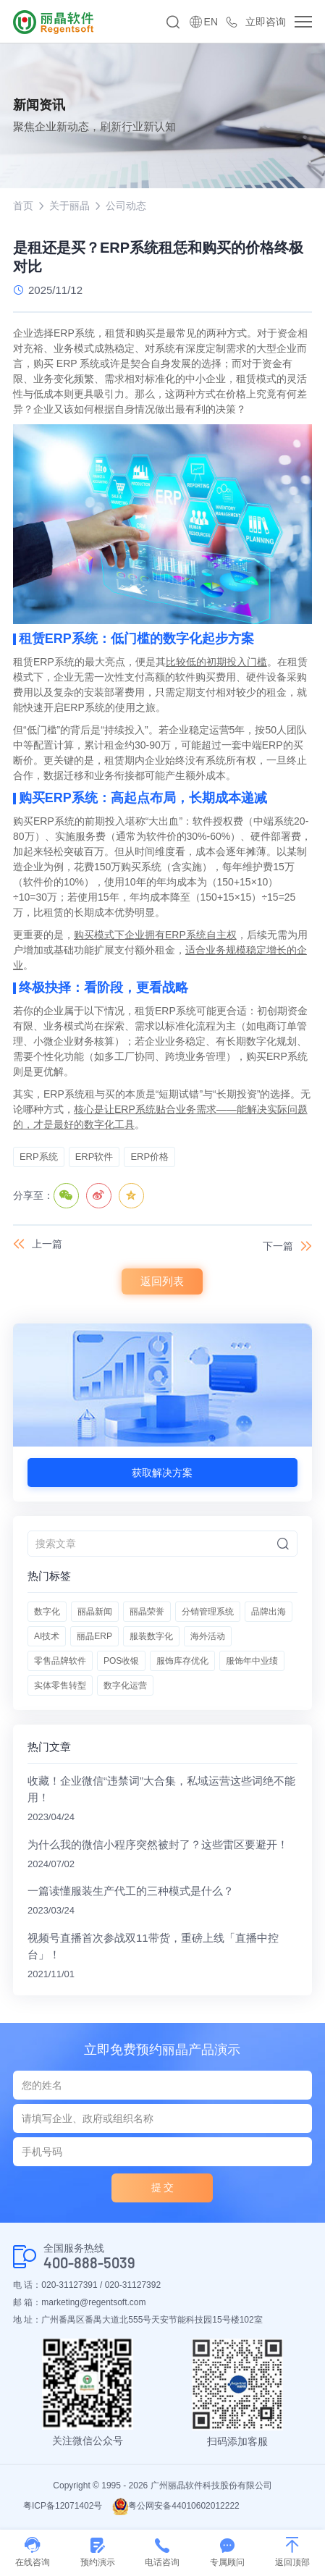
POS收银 (121, 1661)
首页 (23, 205)
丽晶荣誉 (147, 1612)
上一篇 (47, 1244)
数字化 (47, 1612)
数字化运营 (125, 1685)
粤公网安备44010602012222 (175, 2506)
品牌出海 (268, 1612)
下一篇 (278, 1246)
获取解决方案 (162, 1472)
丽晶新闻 (94, 1612)
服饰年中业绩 (252, 1661)
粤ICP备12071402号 (62, 2506)
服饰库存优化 (182, 1661)
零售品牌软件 (60, 1661)
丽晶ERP (94, 1636)
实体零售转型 (60, 1685)
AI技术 (46, 1636)
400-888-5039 (89, 2262)
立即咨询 (265, 22)
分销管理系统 (208, 1612)
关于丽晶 (69, 205)
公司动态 (126, 205)
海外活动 (207, 1636)
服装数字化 (151, 1636)
